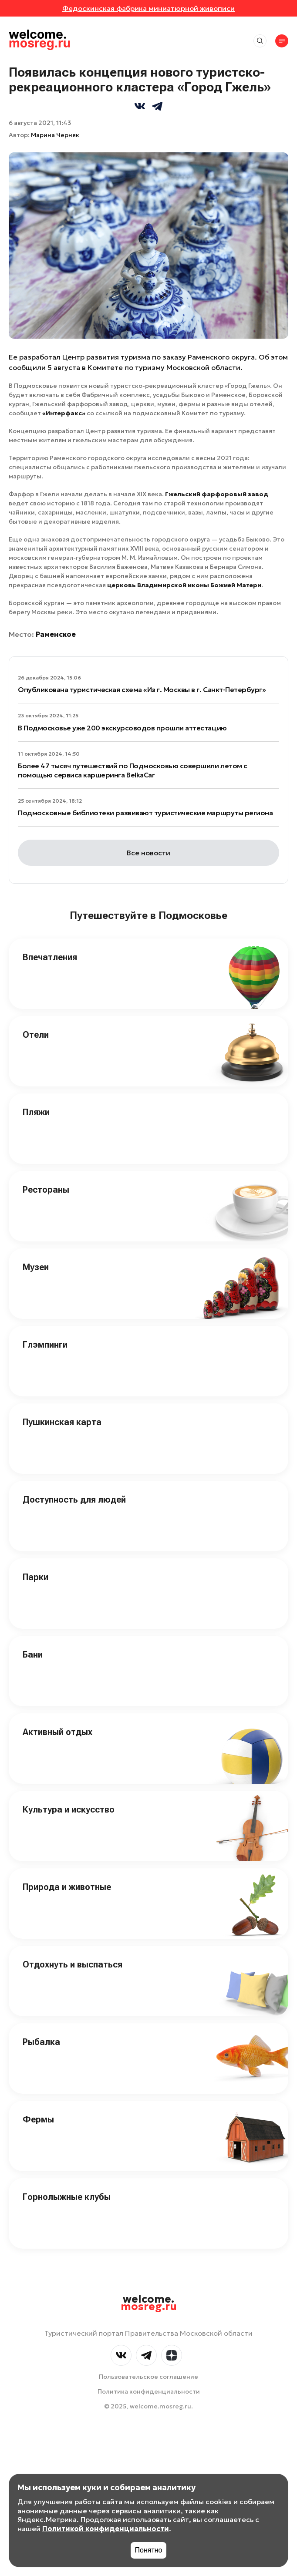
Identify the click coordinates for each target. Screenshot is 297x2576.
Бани (33, 1654)
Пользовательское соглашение (148, 2377)
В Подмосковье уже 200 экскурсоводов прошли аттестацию (122, 727)
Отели (36, 1034)
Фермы (38, 2119)
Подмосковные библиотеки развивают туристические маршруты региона (145, 812)
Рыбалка (41, 2042)
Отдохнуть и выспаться (72, 1964)
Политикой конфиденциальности (105, 2528)
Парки (35, 1577)
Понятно (148, 2550)
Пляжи (36, 1112)
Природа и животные (67, 1887)
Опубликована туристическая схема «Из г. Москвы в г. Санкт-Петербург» (142, 689)
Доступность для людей (74, 1499)
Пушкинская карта (62, 1422)
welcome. (149, 2303)
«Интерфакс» (63, 413)
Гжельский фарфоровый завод (216, 494)
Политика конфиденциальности (149, 2391)
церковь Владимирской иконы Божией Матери (184, 585)
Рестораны (46, 1189)
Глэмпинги (45, 1344)
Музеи (36, 1267)
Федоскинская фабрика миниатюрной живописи (148, 8)
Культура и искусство (69, 1809)
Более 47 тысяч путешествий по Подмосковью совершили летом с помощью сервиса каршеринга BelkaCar (132, 770)
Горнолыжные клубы (67, 2197)
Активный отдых (57, 1732)
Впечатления (50, 957)
